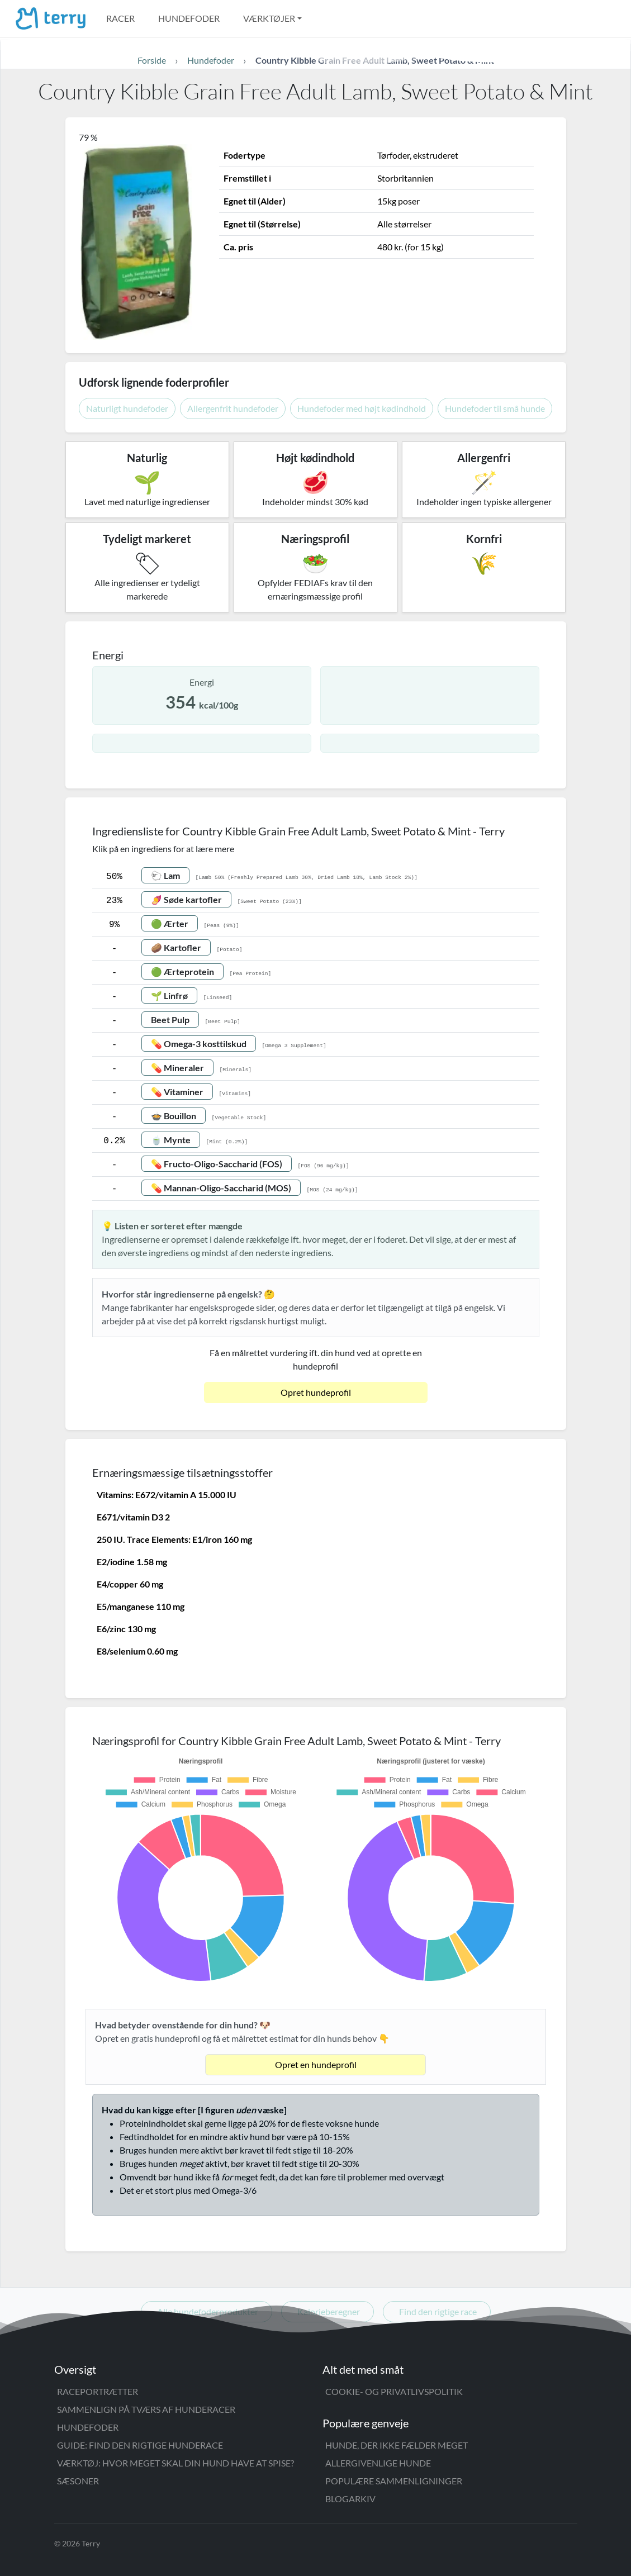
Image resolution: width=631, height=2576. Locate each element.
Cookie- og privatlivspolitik (394, 2391)
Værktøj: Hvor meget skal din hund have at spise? (175, 2463)
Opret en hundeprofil (316, 2064)
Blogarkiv (350, 2498)
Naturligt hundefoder (127, 408)
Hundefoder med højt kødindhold (361, 408)
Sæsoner (78, 2480)
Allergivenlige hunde (378, 2463)
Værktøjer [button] (269, 18)
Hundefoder (189, 18)
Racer (120, 18)
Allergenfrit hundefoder (232, 408)
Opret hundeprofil (316, 1392)
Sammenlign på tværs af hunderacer (146, 2409)
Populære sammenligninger (393, 2480)
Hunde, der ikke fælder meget (396, 2445)
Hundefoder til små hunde (495, 408)
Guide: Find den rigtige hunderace (140, 2445)
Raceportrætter (97, 2391)
